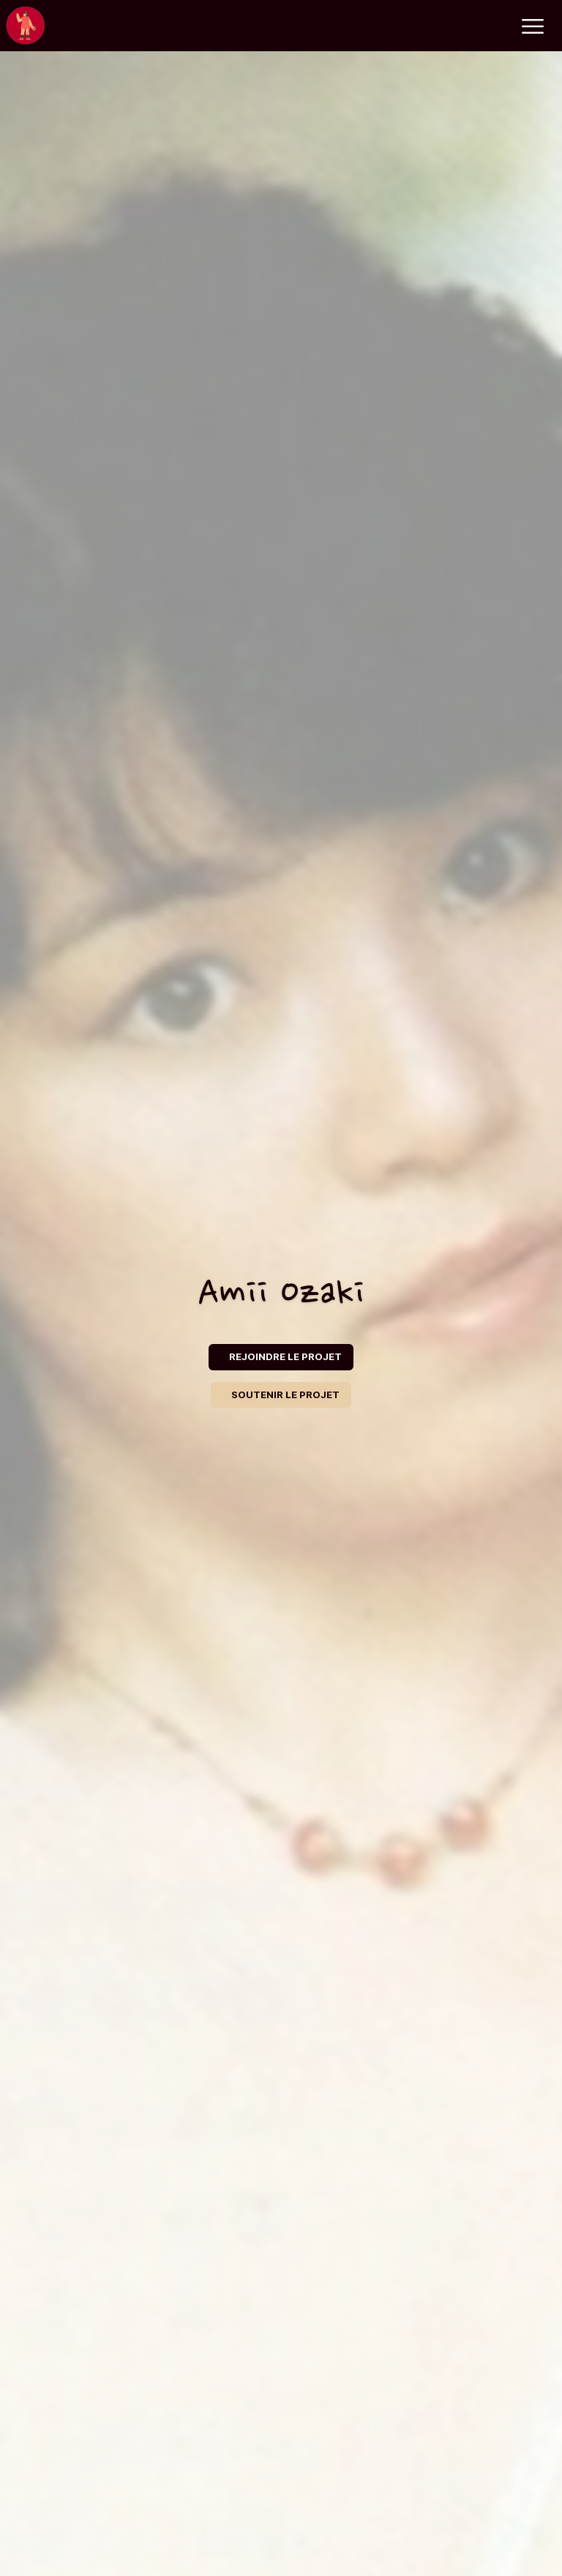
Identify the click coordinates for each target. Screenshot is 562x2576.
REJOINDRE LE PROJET (285, 1356)
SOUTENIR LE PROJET (285, 1394)
